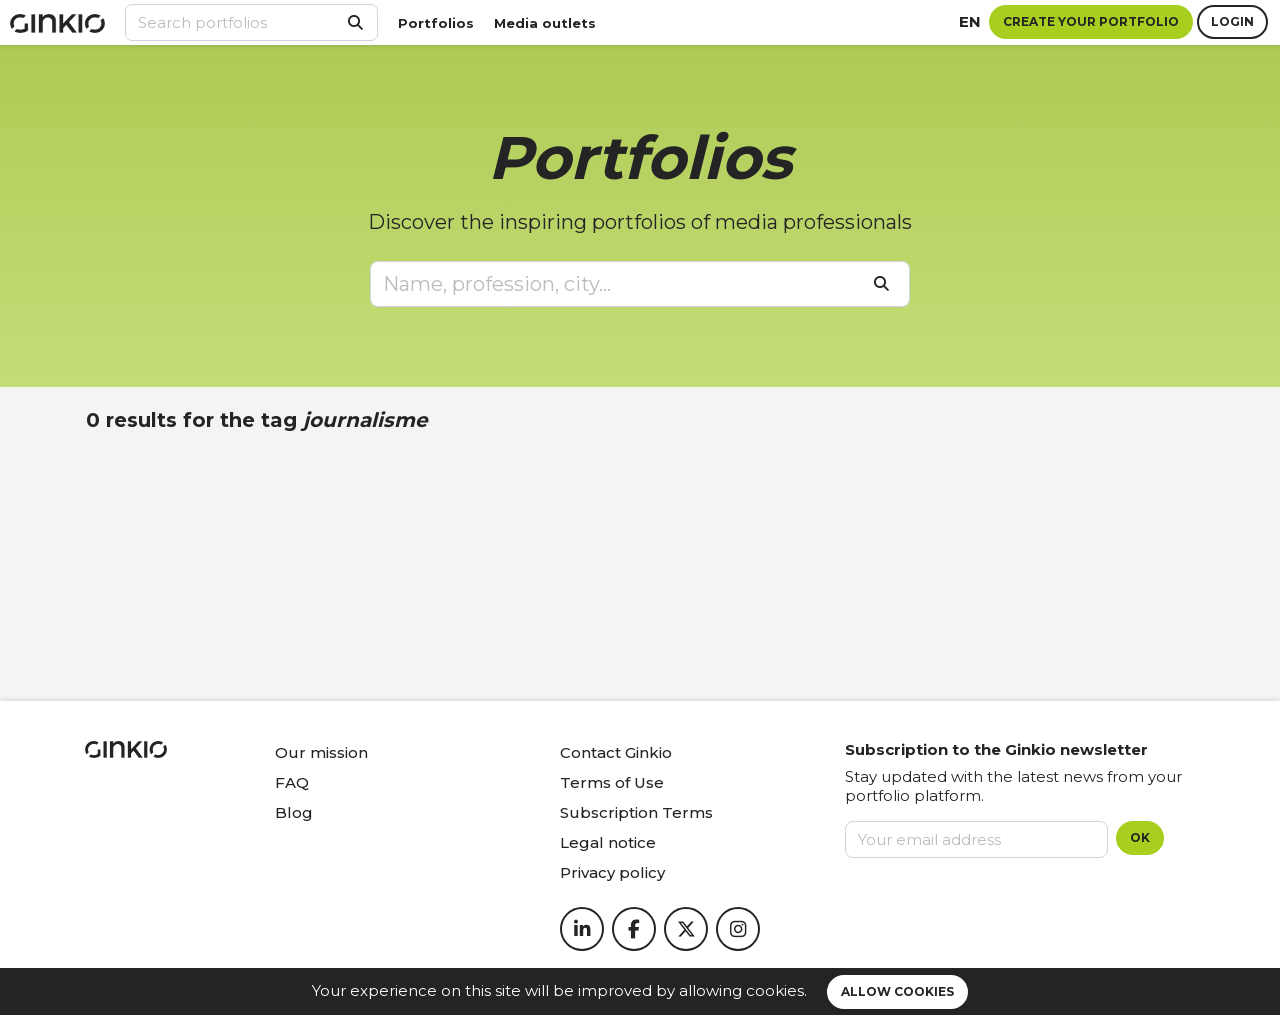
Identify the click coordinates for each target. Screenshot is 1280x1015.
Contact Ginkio (616, 752)
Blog (294, 812)
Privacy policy (612, 872)
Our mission (321, 752)
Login (1232, 21)
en (970, 21)
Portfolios (436, 23)
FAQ (292, 782)
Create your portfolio (1091, 21)
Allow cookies (897, 991)
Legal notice (608, 842)
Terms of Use (612, 782)
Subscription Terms (636, 812)
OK (1140, 837)
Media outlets (545, 23)
